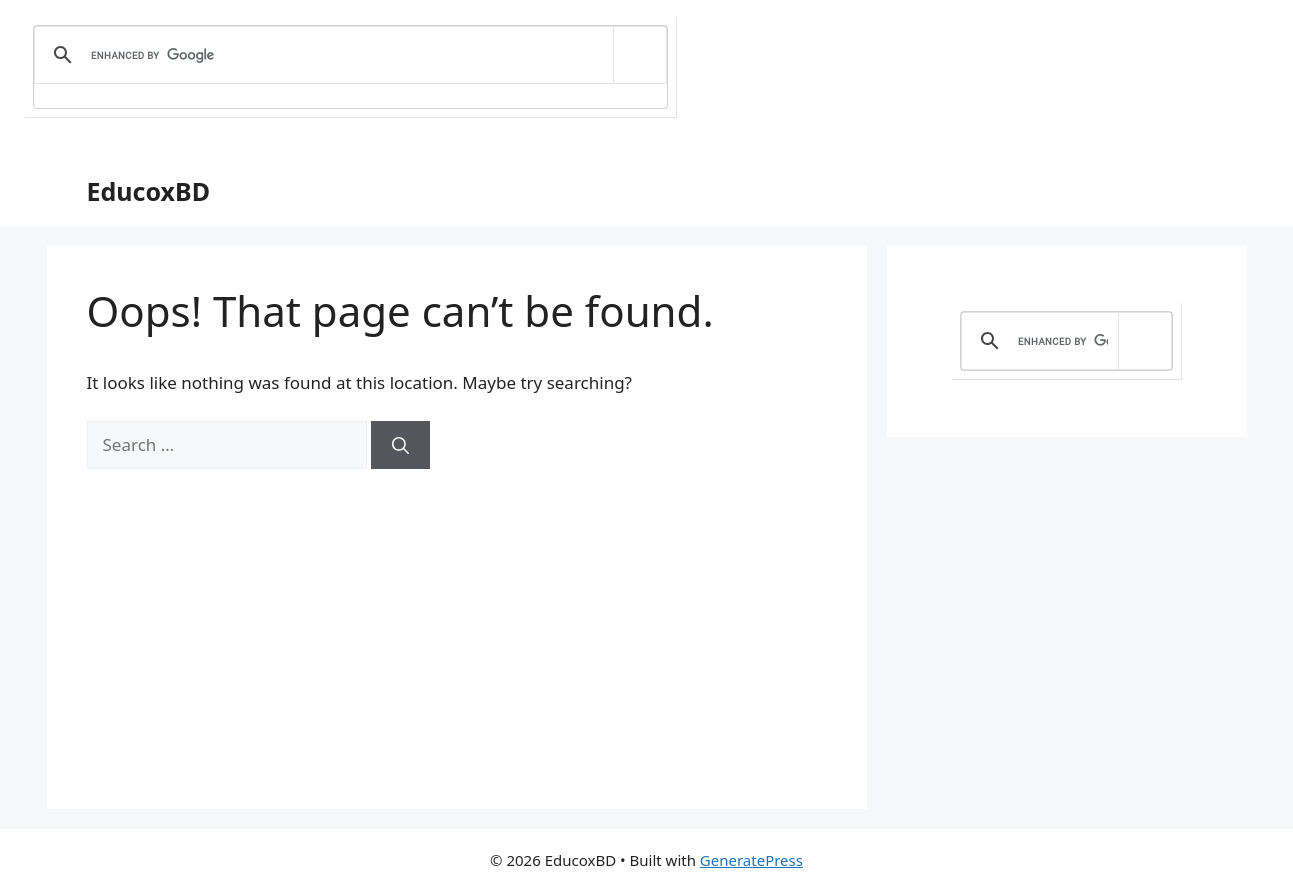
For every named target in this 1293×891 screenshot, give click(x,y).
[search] (347, 55)
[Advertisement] (457, 619)
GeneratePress (751, 860)
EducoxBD (148, 191)
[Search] (400, 445)
